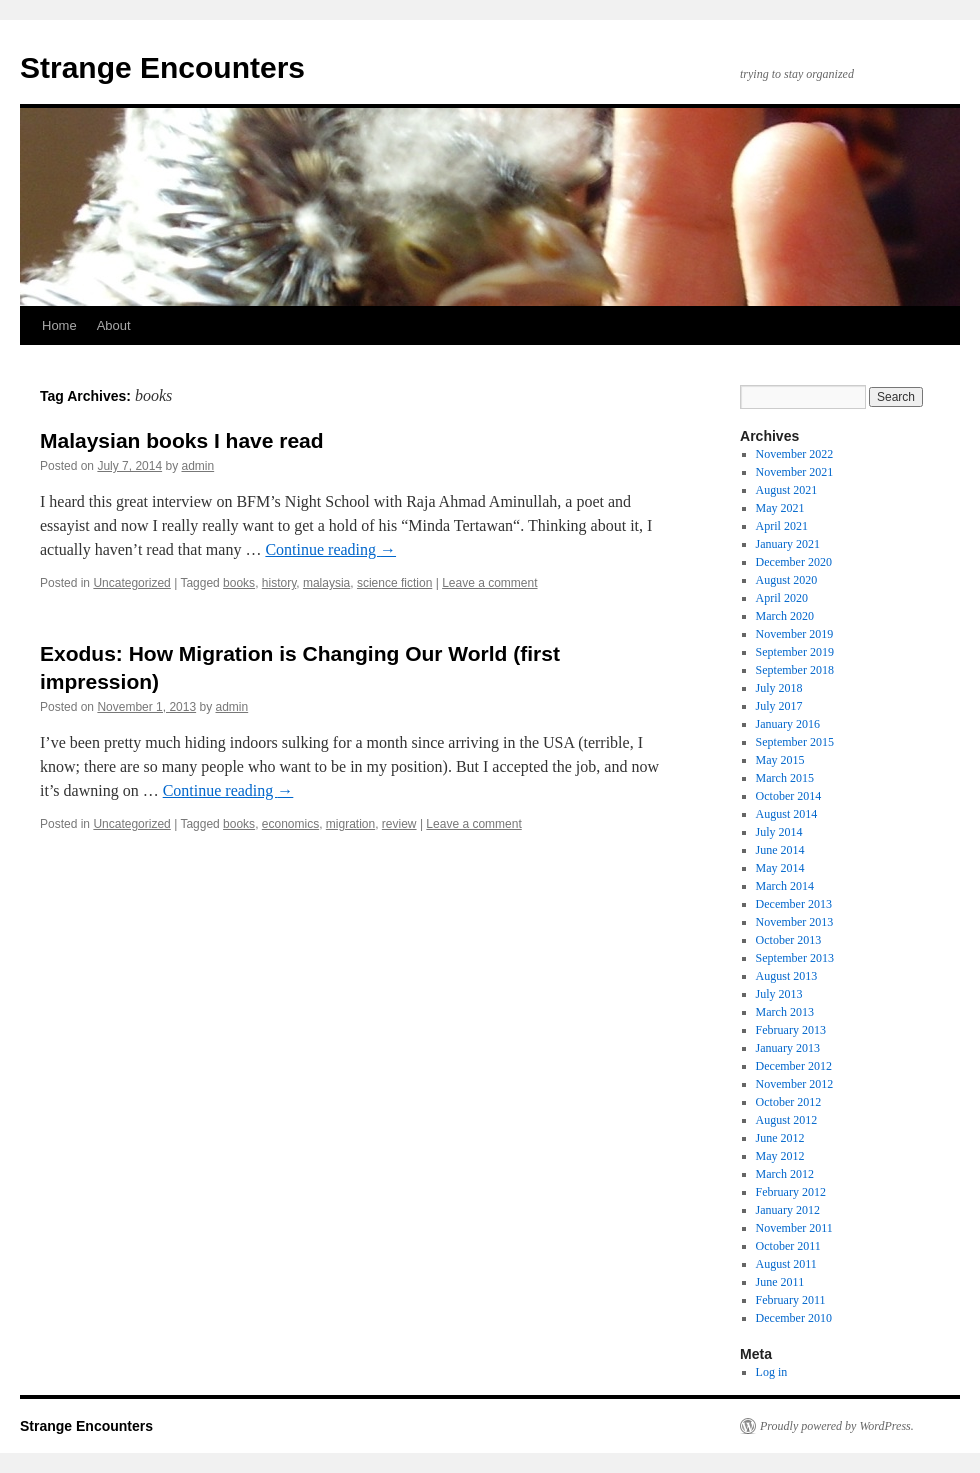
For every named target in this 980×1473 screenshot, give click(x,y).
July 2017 (779, 706)
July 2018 (779, 688)
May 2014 (780, 868)
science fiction (394, 583)
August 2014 (787, 814)
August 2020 (787, 580)
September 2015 (795, 742)
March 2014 (785, 886)
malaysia (326, 583)
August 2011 (786, 1264)
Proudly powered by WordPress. (837, 1426)
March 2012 (785, 1174)
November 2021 (795, 472)
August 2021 (787, 490)
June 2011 (780, 1282)
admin (197, 466)
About (114, 325)
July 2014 (779, 832)
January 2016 (788, 724)
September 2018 (795, 670)
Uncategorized (131, 583)
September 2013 (795, 958)
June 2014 (780, 850)
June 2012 (780, 1138)
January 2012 (788, 1210)
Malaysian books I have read (182, 440)
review (399, 824)
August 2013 (787, 976)
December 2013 (794, 904)
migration (350, 824)
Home (59, 325)
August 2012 (787, 1120)
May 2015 (780, 760)
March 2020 (785, 616)
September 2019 (795, 652)
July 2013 (779, 994)
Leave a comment (489, 583)
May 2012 (780, 1156)
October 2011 (788, 1246)
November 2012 (795, 1084)
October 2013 (789, 940)
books (239, 583)
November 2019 (795, 634)
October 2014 (789, 796)
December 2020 (794, 562)
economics (290, 824)
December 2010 (794, 1318)
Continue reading (330, 549)
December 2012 (794, 1066)
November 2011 (794, 1228)
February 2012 (791, 1192)
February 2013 (791, 1030)
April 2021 (782, 526)
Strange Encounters (162, 67)
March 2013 (785, 1012)
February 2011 (791, 1300)
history (279, 583)
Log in (772, 1372)
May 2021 (780, 508)
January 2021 (788, 544)
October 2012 (789, 1102)
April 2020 (782, 598)
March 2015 (785, 778)
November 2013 (795, 922)
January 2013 (788, 1048)
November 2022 (795, 454)
